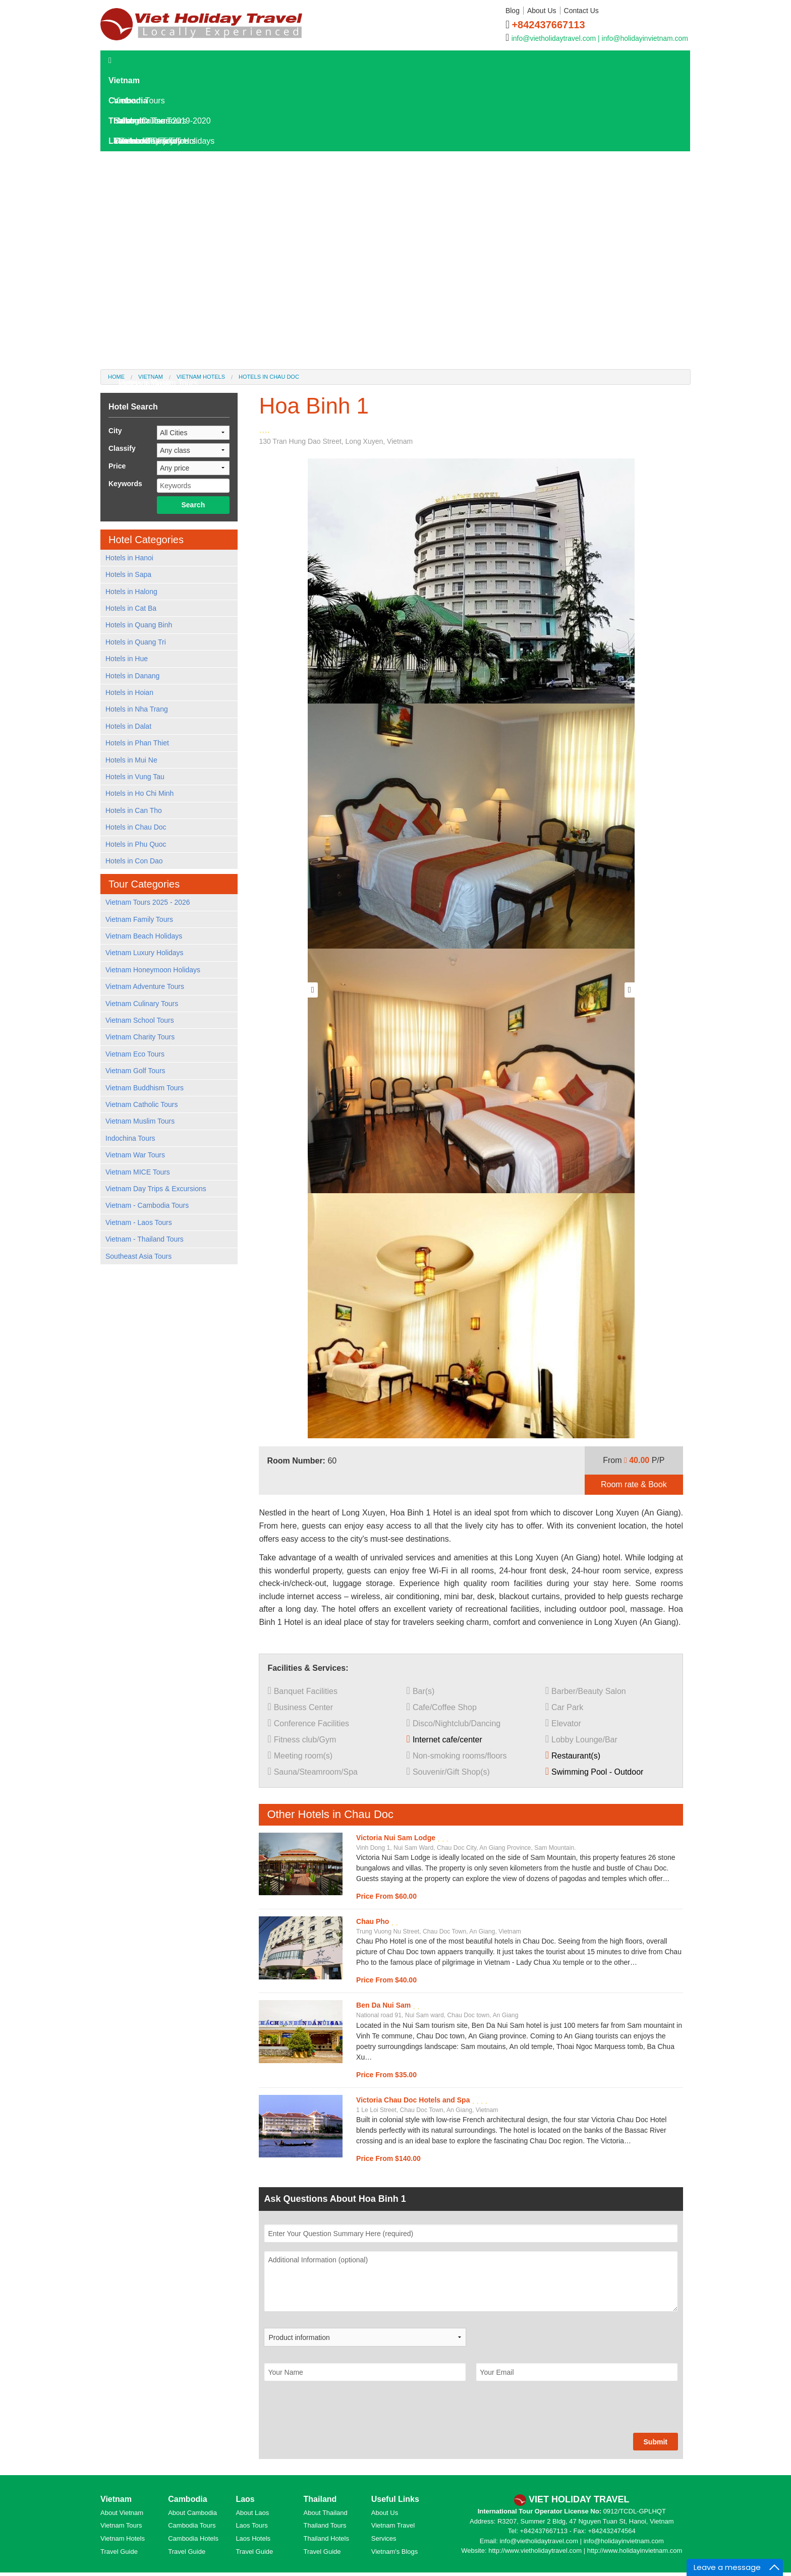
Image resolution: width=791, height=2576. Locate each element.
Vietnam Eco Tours (134, 1054)
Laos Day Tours (142, 181)
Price (117, 466)
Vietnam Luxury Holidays (144, 953)
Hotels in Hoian (129, 692)
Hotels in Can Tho (133, 810)
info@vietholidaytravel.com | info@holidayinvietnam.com (600, 38)
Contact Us (581, 11)
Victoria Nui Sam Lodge (396, 1838)
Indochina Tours (130, 1138)
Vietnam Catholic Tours (141, 1104)
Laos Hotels (135, 201)
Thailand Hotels (326, 2538)
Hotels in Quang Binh (138, 625)
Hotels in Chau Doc (135, 827)
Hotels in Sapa (128, 574)
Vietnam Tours (121, 2525)
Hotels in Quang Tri (135, 642)
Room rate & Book (634, 1484)
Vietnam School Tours (139, 1020)
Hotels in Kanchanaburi (160, 363)
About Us (541, 11)
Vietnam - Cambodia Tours (147, 1205)
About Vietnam (121, 2512)
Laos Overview (145, 242)
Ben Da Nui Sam (384, 2005)
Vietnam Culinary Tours (141, 1004)
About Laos (252, 2512)
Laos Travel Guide (146, 221)
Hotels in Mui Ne (131, 760)
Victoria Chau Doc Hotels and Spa (414, 2100)
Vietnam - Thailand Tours (144, 1239)
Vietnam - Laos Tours (138, 1222)
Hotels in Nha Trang (136, 709)
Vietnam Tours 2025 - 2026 (147, 902)
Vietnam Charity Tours (140, 1037)
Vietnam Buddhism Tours (144, 1088)
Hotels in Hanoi (129, 558)
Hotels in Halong (131, 592)
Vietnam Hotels (122, 2538)
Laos (117, 141)
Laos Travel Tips (148, 302)
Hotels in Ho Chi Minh (139, 793)
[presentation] (340, 2413)
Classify (122, 448)
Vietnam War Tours (135, 1155)
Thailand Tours (325, 2525)
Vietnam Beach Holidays (143, 936)
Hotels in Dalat (145, 383)
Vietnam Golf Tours (135, 1071)
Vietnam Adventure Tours (144, 986)
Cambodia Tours (191, 2525)
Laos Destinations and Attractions (178, 262)
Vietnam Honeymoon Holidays (152, 970)
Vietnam (124, 80)
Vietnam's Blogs (394, 2551)
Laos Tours (133, 161)
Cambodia (127, 100)
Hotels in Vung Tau (134, 777)
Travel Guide (119, 2551)
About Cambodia (192, 2512)
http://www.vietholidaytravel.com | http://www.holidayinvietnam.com (585, 2550)
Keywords (125, 484)
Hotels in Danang (132, 676)
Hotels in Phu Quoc (135, 844)
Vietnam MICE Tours (137, 1172)
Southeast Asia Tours (138, 1256)
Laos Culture (141, 322)
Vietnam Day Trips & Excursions (155, 1189)
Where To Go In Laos (157, 282)
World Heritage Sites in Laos (169, 342)
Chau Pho (373, 1921)
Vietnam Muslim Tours (140, 1121)
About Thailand (326, 2512)
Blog (512, 11)
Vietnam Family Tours (139, 919)
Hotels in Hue (126, 659)
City (115, 431)
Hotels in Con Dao (134, 861)
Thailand (125, 120)
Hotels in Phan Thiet (137, 743)
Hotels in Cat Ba (130, 608)
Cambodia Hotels (193, 2538)
